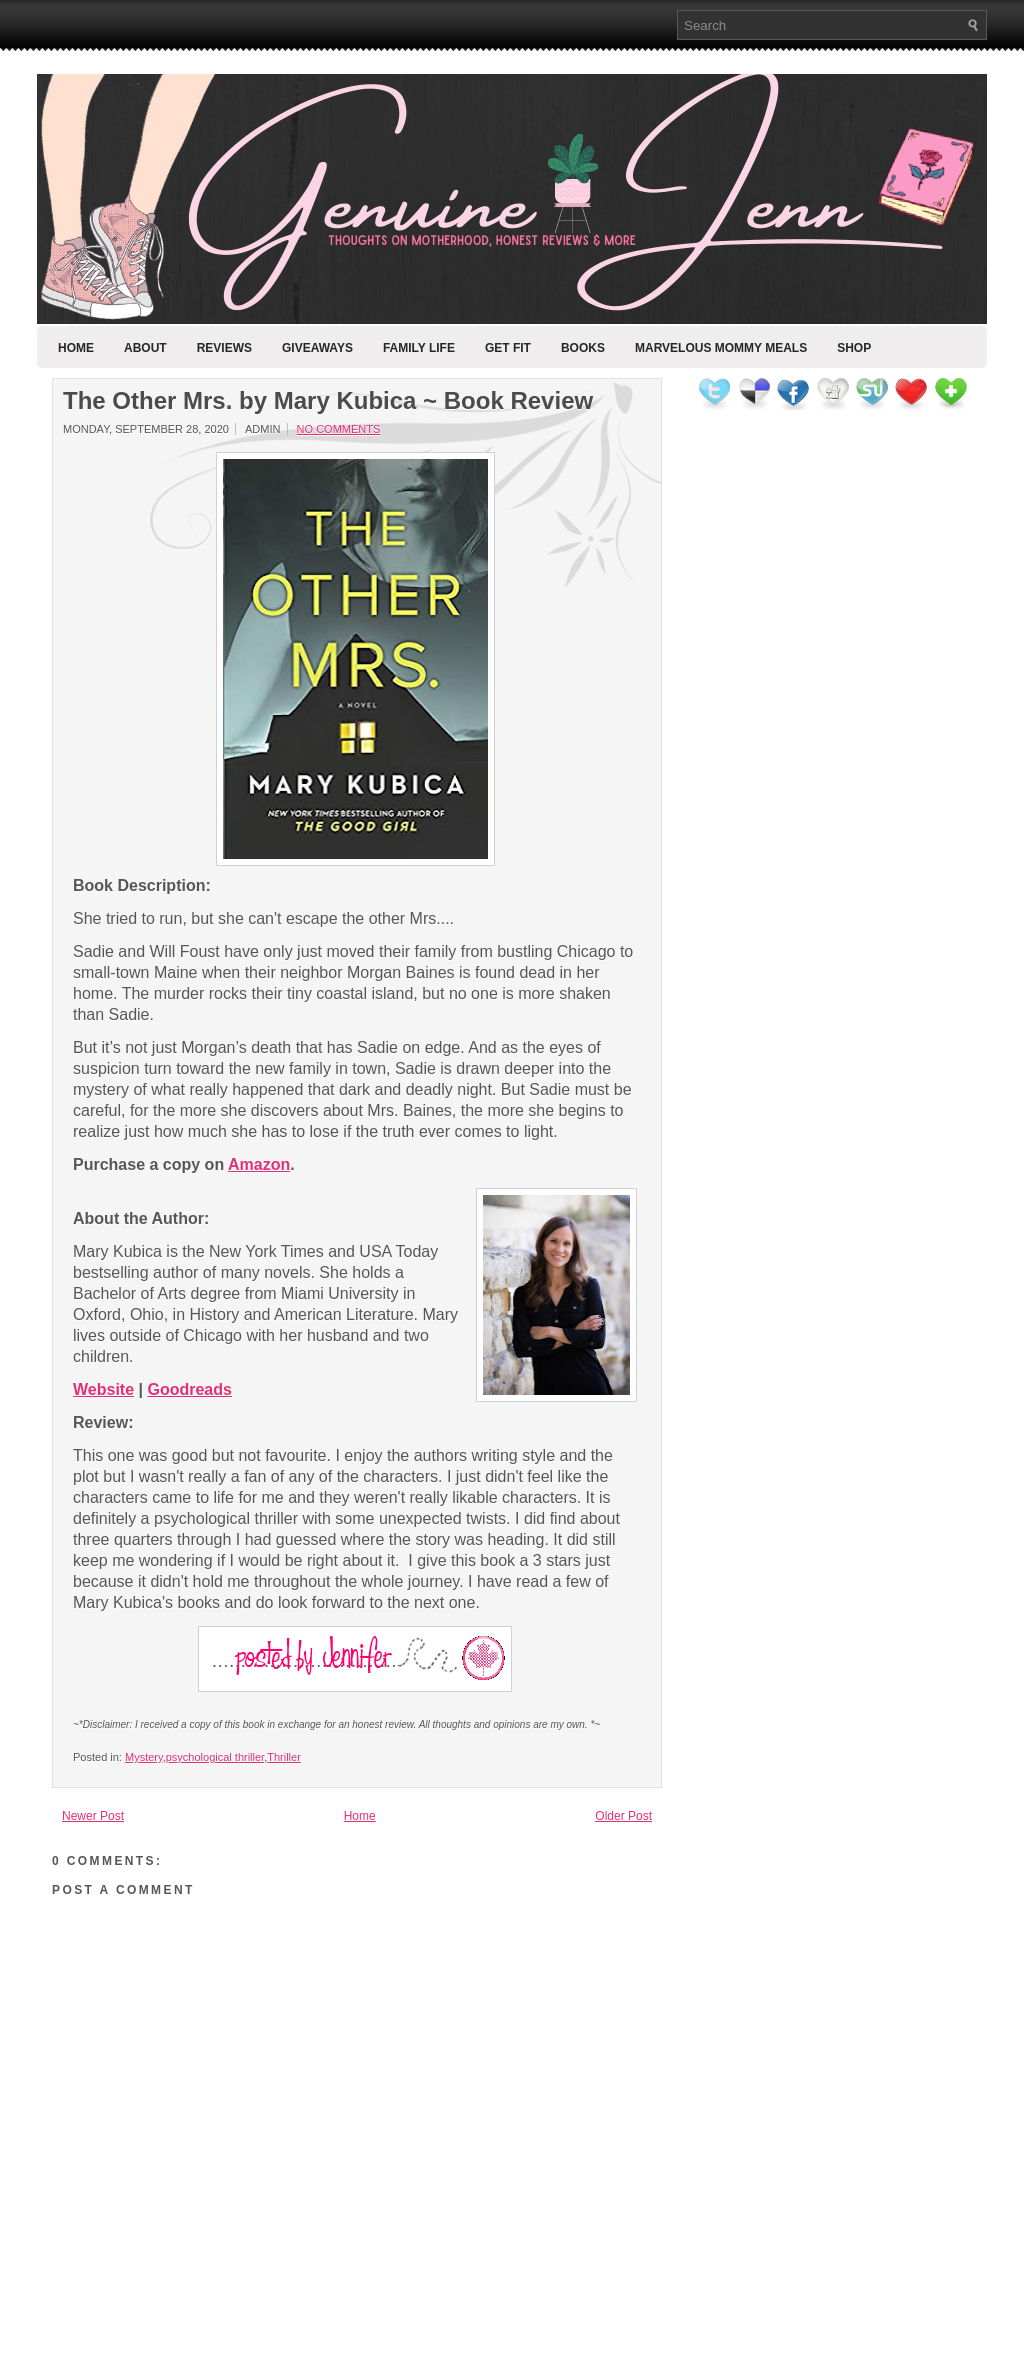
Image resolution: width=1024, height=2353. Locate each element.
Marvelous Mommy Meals (721, 348)
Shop (854, 348)
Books (583, 348)
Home (76, 348)
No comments (339, 429)
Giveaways (317, 348)
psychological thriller (215, 1757)
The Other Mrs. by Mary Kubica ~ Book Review (328, 401)
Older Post (623, 1816)
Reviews (224, 348)
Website (103, 1389)
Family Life (419, 348)
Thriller (284, 1757)
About (145, 348)
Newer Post (93, 1816)
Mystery (144, 1757)
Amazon (259, 1164)
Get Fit (508, 348)
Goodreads (189, 1389)
